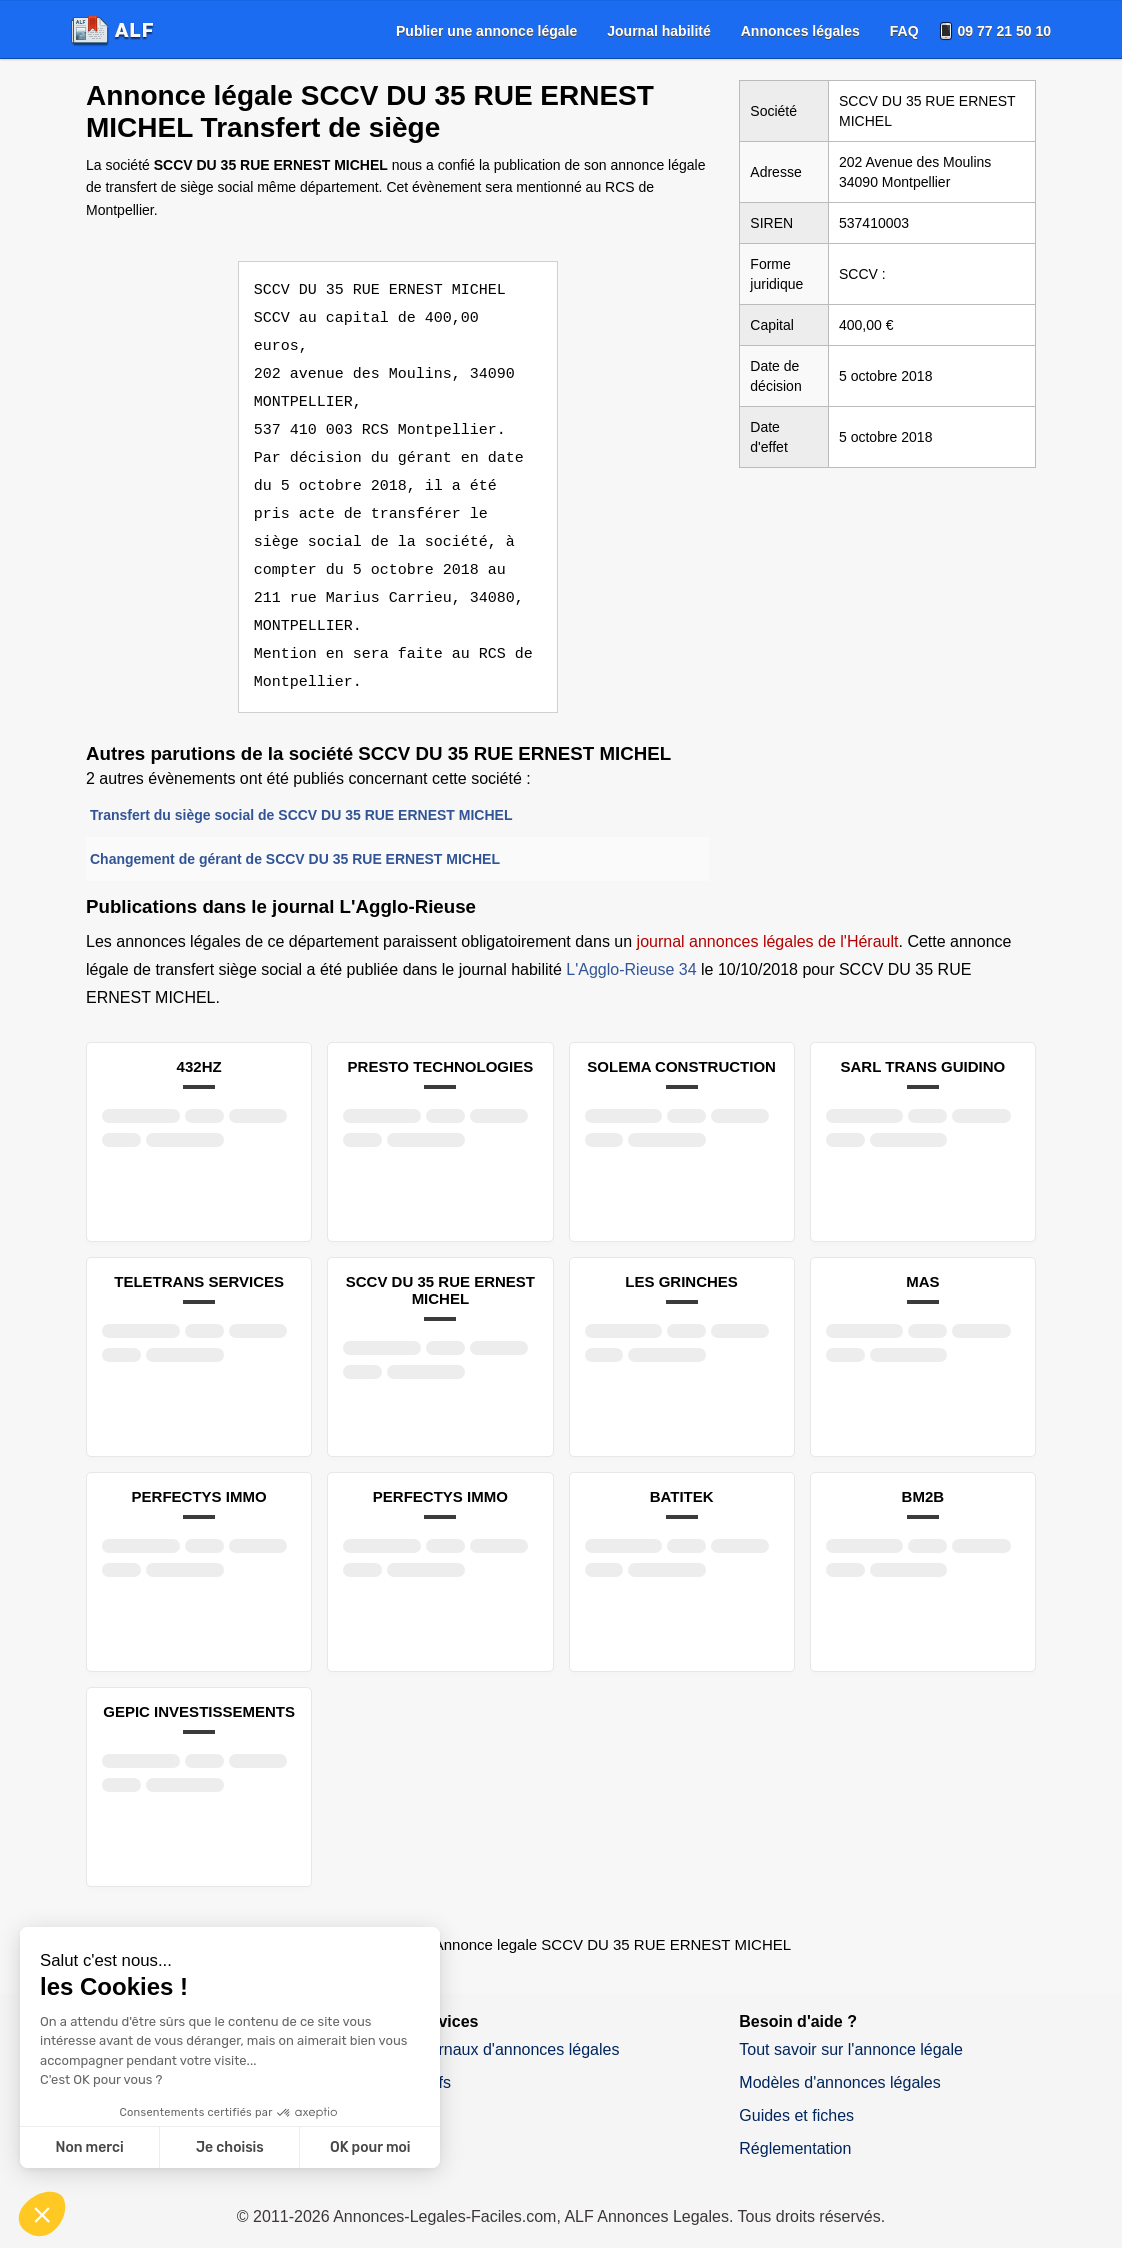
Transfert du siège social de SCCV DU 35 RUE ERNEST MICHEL (301, 787)
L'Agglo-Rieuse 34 (631, 941)
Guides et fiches (796, 2087)
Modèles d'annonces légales (839, 2054)
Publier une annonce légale (486, 31)
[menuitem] (486, 31)
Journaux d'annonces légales (516, 2021)
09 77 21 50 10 (1004, 31)
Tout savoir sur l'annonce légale (851, 2021)
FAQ (904, 31)
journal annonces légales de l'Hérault (768, 913)
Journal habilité (658, 31)
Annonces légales (800, 31)
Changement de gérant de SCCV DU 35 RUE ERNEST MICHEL (295, 831)
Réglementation (795, 2120)
